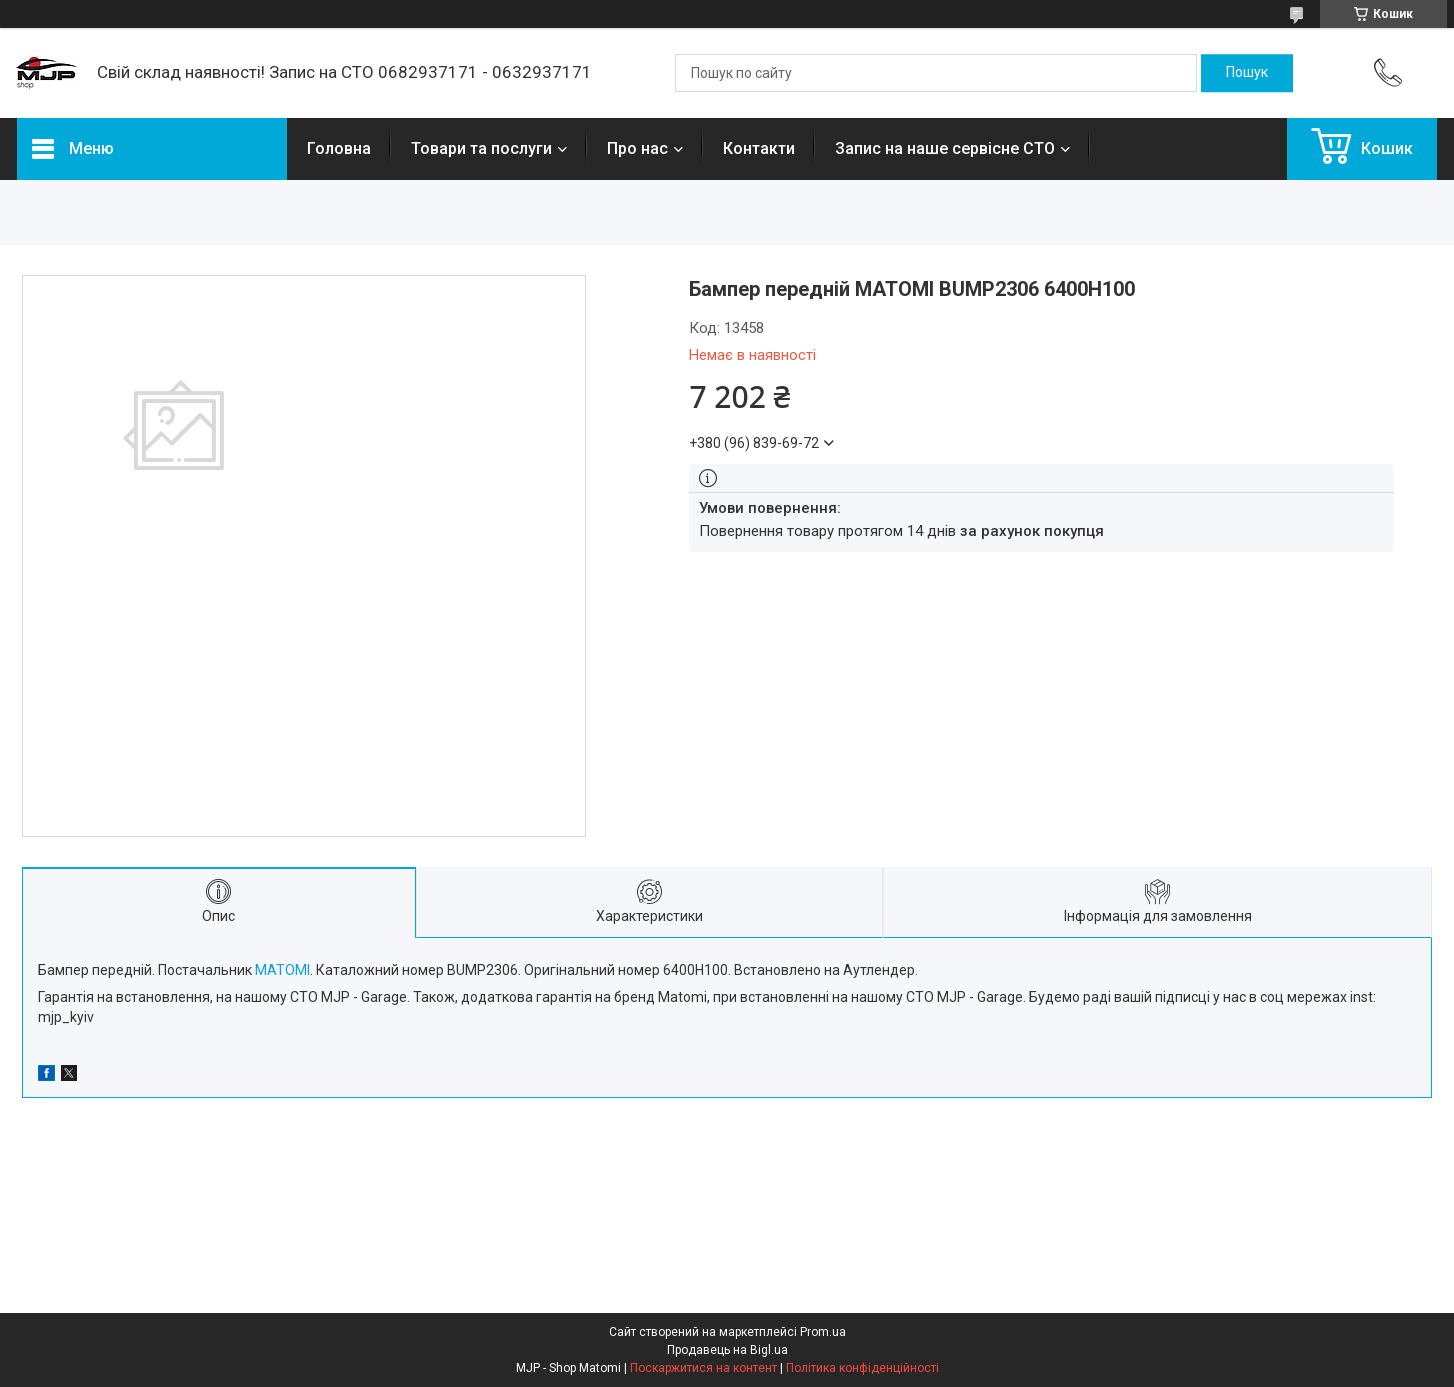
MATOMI (282, 970)
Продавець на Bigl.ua (727, 1350)
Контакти (759, 148)
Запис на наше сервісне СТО (945, 148)
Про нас (637, 148)
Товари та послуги (481, 148)
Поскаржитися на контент (703, 1368)
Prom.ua (823, 1332)
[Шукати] (1247, 73)
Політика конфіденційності (862, 1368)
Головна (339, 148)
